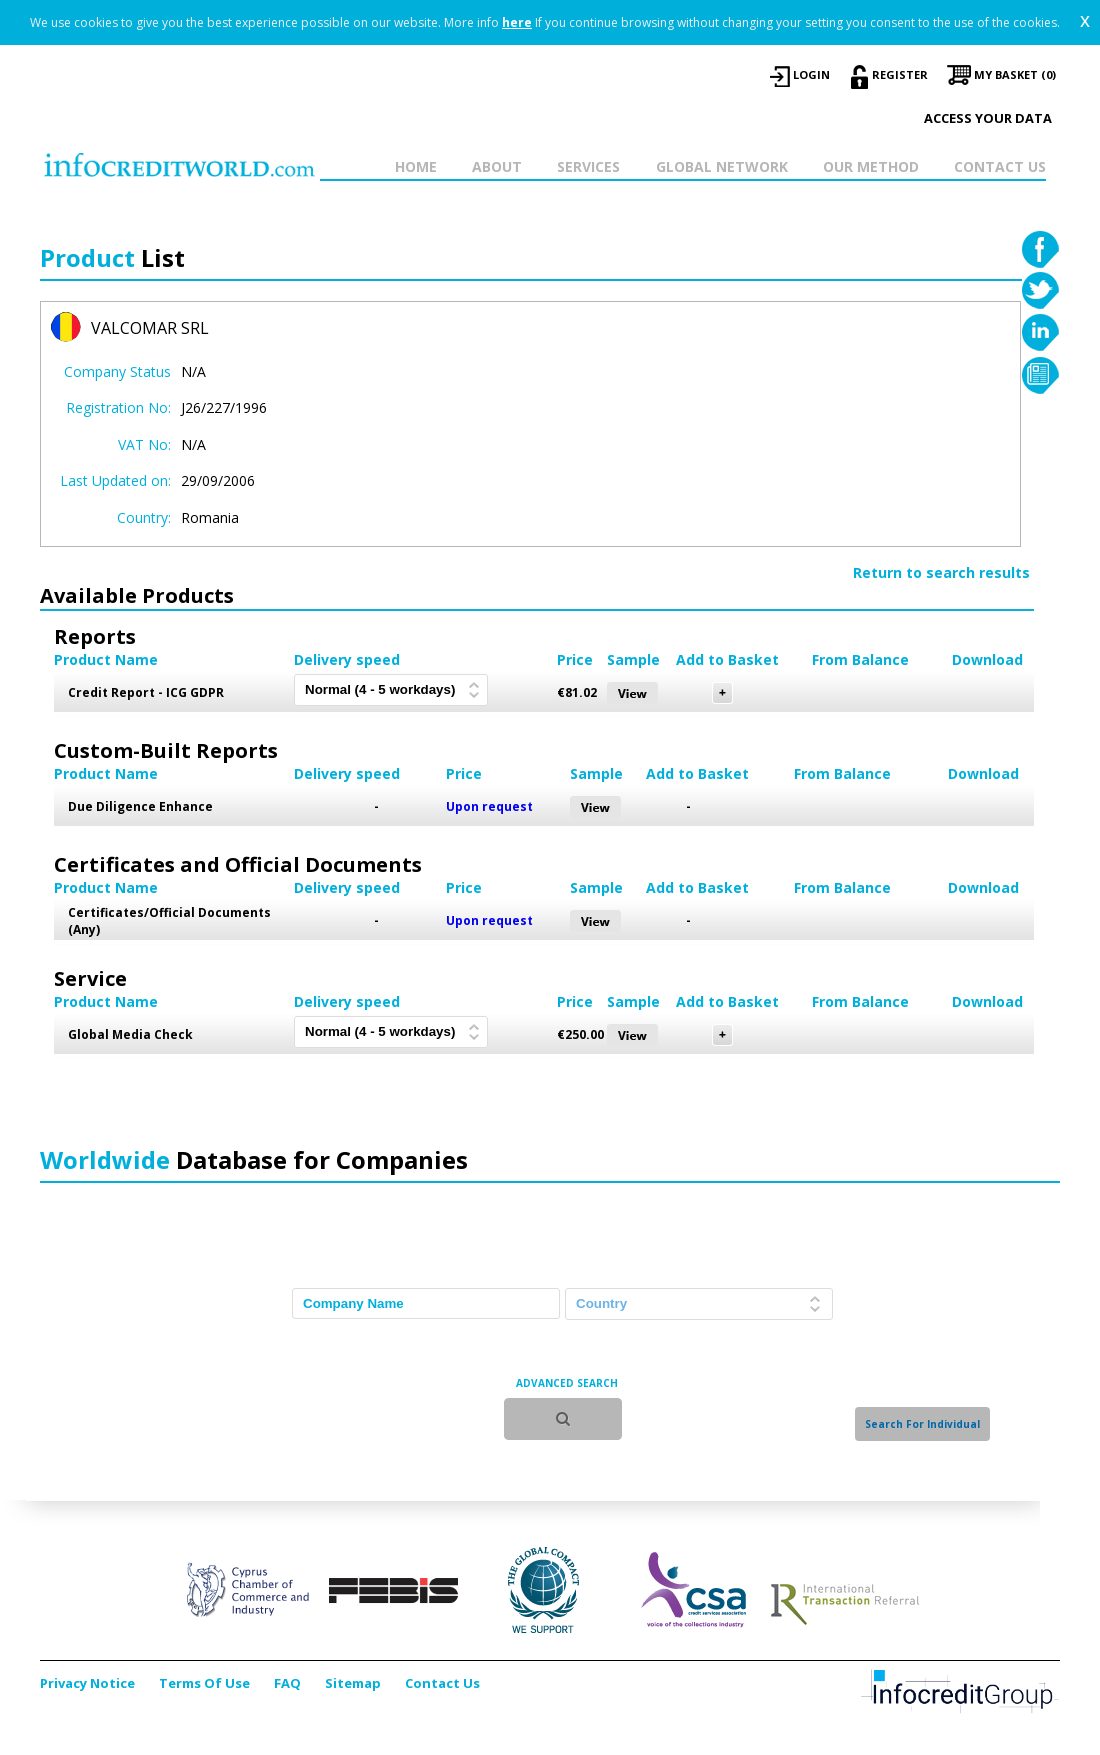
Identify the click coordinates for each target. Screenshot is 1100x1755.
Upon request (489, 806)
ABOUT (497, 166)
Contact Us (442, 1683)
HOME (416, 166)
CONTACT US (1000, 166)
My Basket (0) (1015, 74)
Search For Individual (922, 1424)
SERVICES (588, 166)
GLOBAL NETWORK (722, 166)
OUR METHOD (871, 166)
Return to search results (941, 572)
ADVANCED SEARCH (567, 1383)
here (517, 22)
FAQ (287, 1683)
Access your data (988, 118)
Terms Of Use (204, 1683)
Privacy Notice (87, 1683)
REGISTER (900, 74)
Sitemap (353, 1683)
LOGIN (811, 74)
